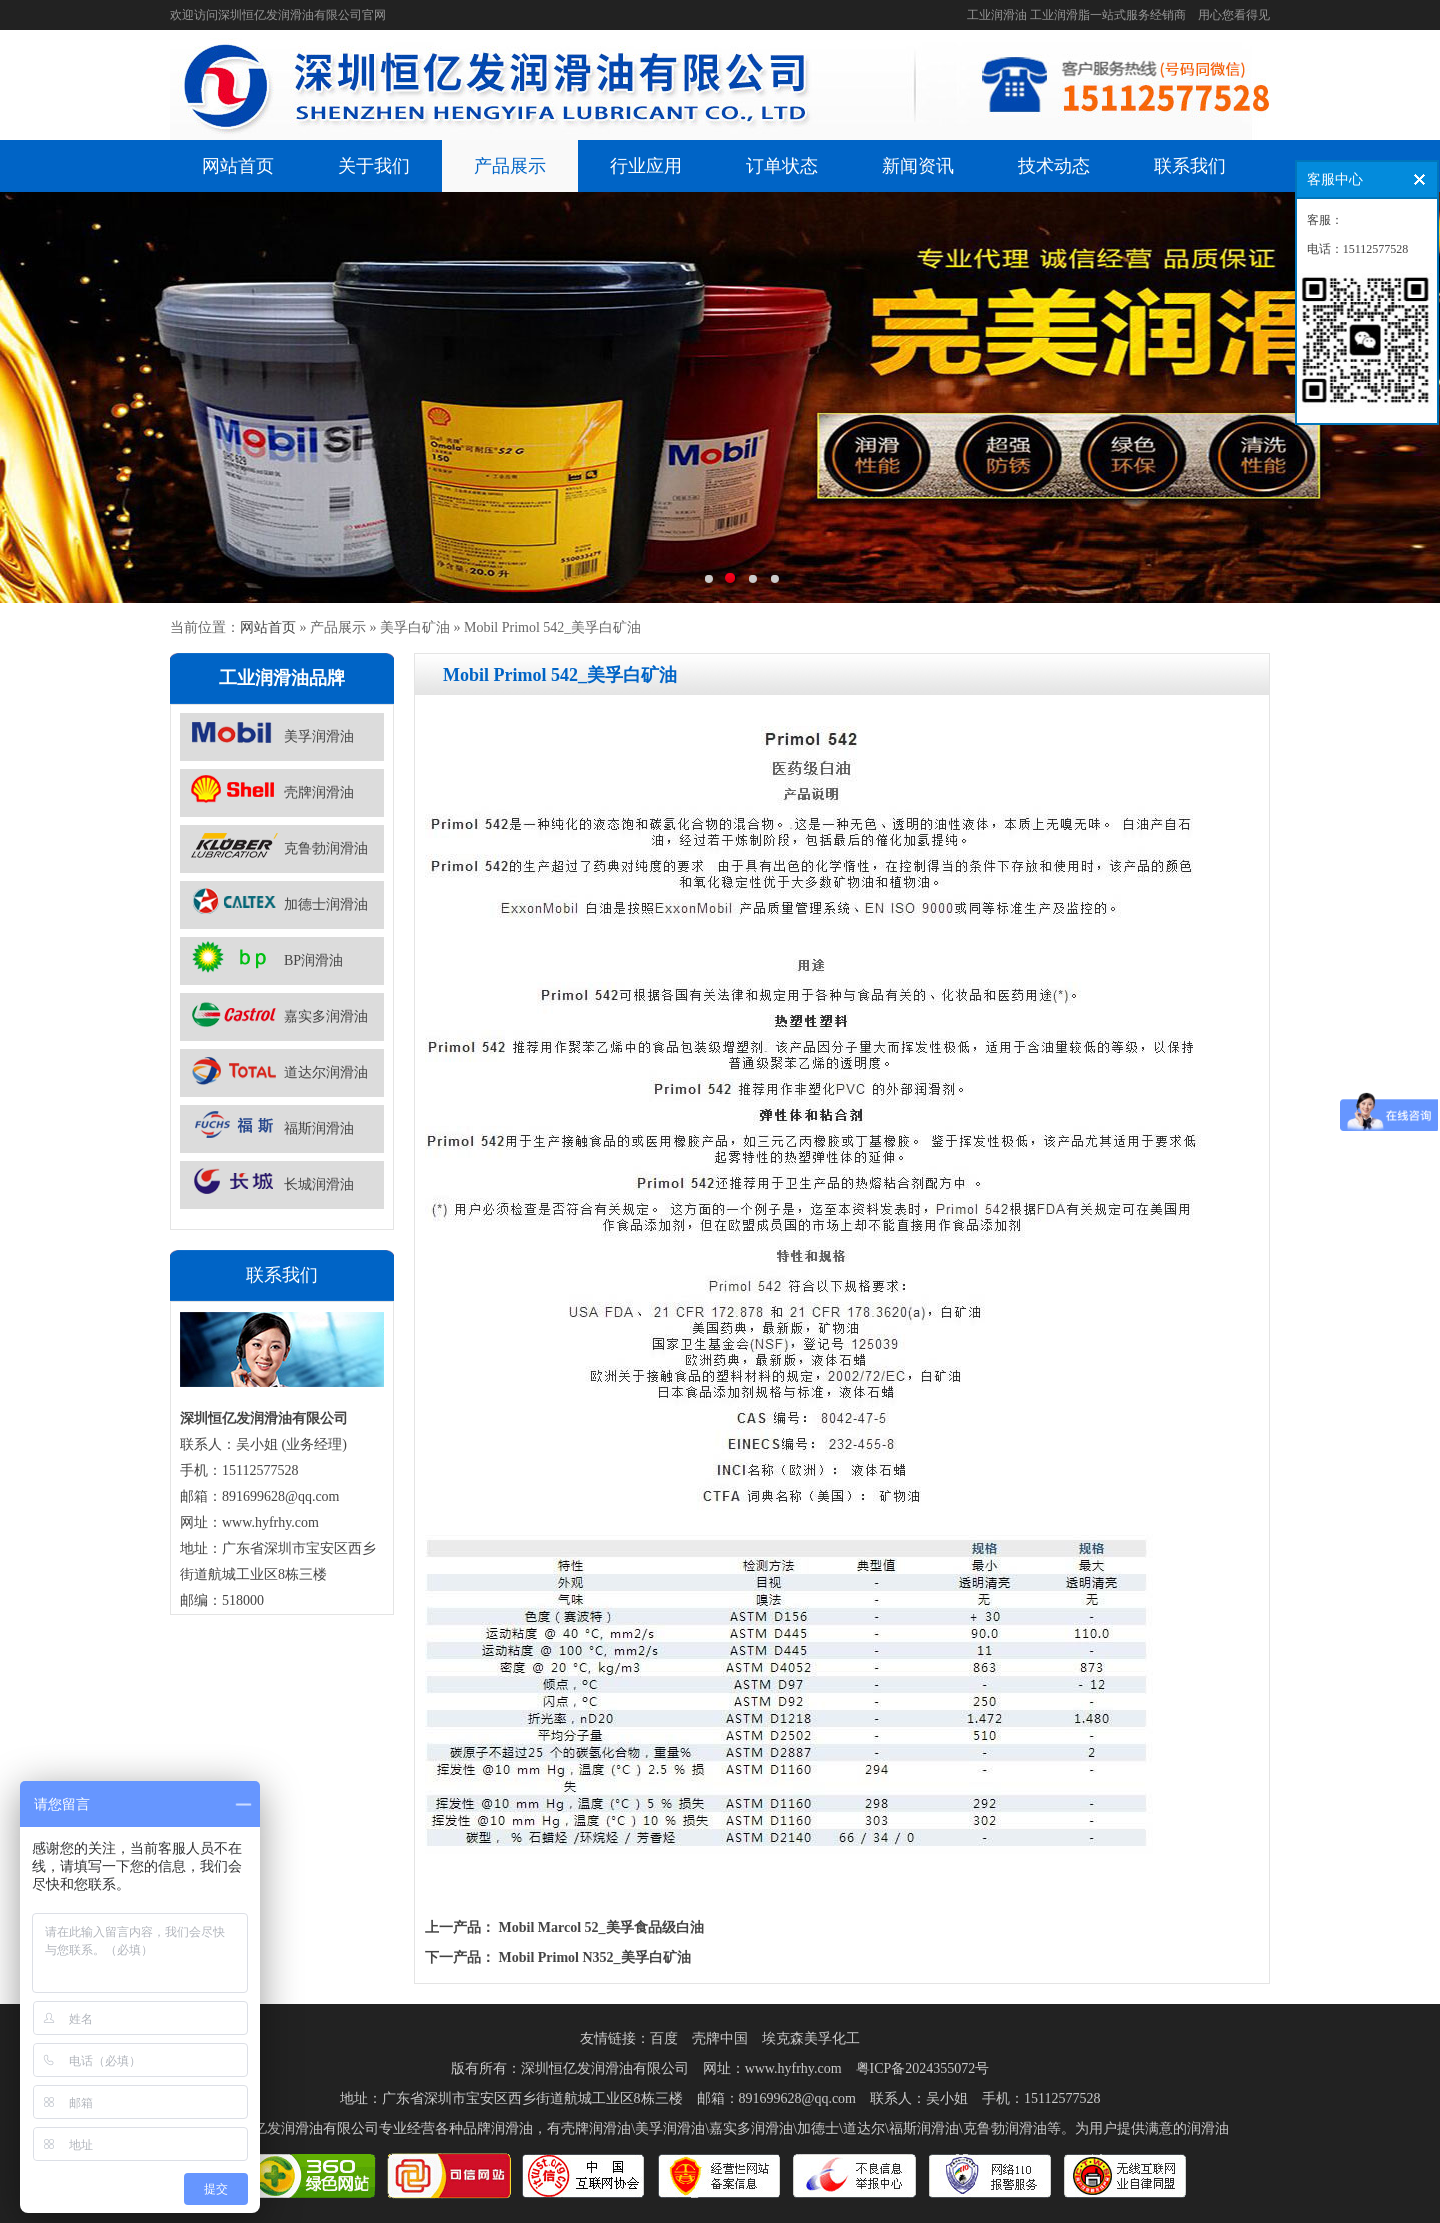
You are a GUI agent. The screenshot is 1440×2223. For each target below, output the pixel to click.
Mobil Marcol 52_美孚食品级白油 (601, 1927)
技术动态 (1054, 166)
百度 (664, 2038)
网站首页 (238, 166)
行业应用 (646, 166)
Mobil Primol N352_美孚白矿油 (595, 1957)
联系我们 (1190, 166)
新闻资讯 (918, 166)
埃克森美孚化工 (811, 2038)
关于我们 (374, 166)
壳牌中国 (720, 2038)
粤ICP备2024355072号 (923, 2068)
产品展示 (510, 166)
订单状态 (782, 166)
